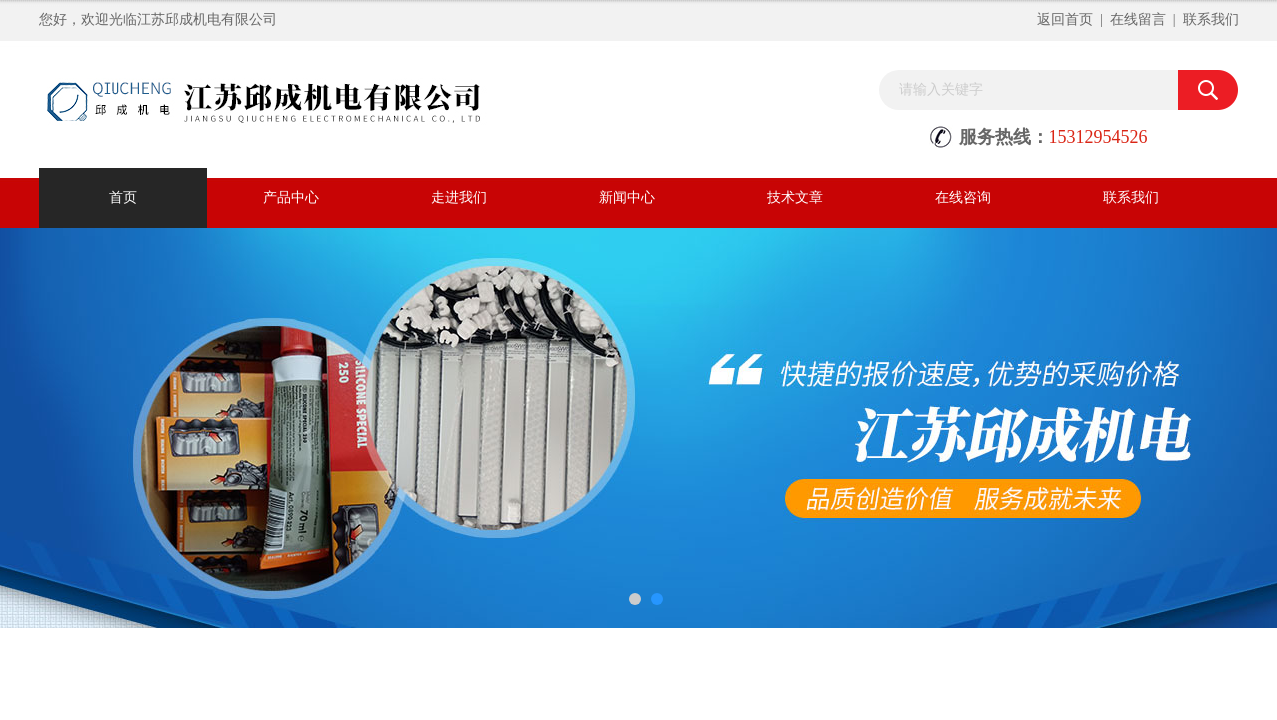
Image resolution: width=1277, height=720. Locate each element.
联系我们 (1211, 19)
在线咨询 (963, 197)
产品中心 (291, 197)
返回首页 (1065, 19)
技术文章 (795, 197)
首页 (123, 197)
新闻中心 (627, 197)
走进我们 (459, 197)
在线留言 (1138, 19)
